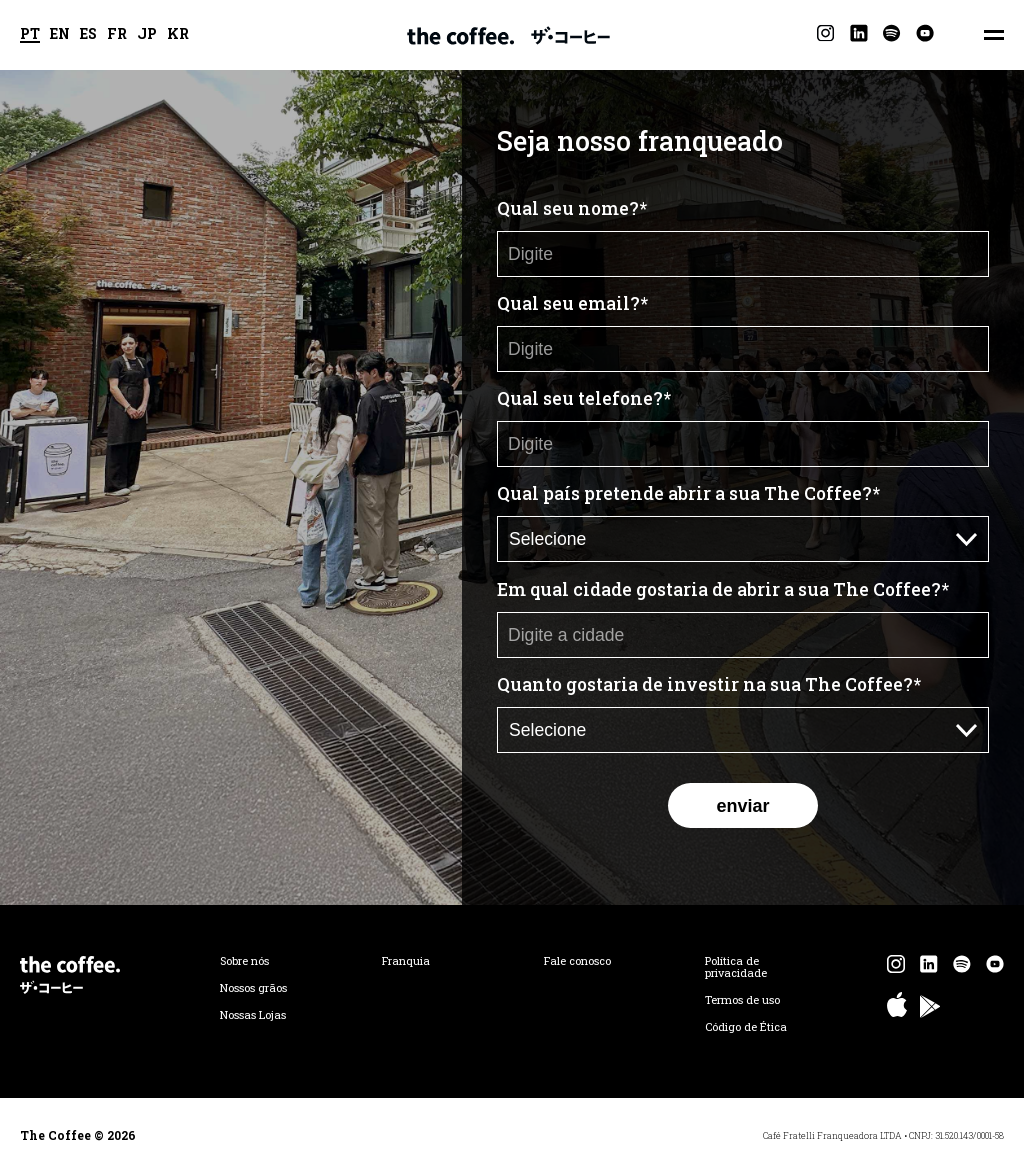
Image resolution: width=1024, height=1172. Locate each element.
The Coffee (508, 35)
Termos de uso (742, 1000)
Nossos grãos (253, 988)
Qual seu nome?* (572, 208)
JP (147, 35)
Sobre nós (244, 961)
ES (88, 35)
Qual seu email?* (572, 303)
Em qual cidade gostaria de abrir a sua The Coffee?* (723, 589)
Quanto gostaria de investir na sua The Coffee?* (709, 684)
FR (117, 35)
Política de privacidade (736, 967)
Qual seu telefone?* (584, 398)
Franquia (406, 961)
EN (60, 35)
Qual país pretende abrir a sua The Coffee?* (688, 493)
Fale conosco (577, 961)
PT (30, 35)
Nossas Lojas (253, 1015)
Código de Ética (746, 1027)
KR (178, 35)
